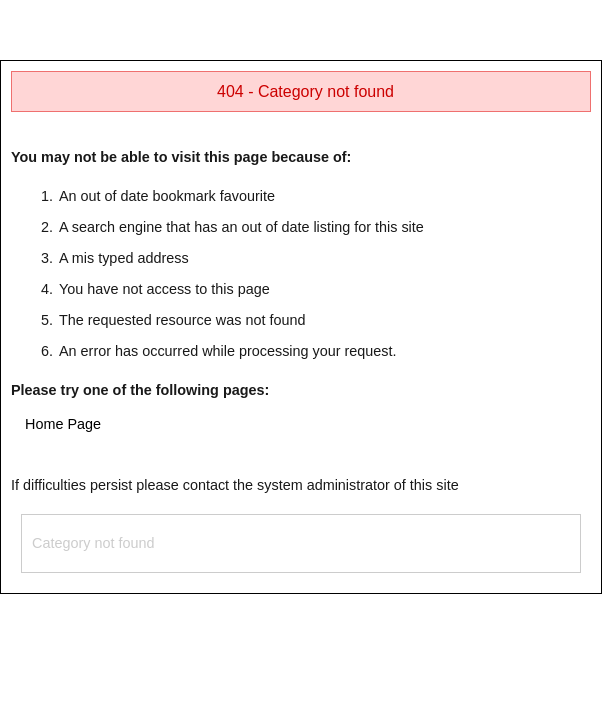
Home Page (63, 424)
